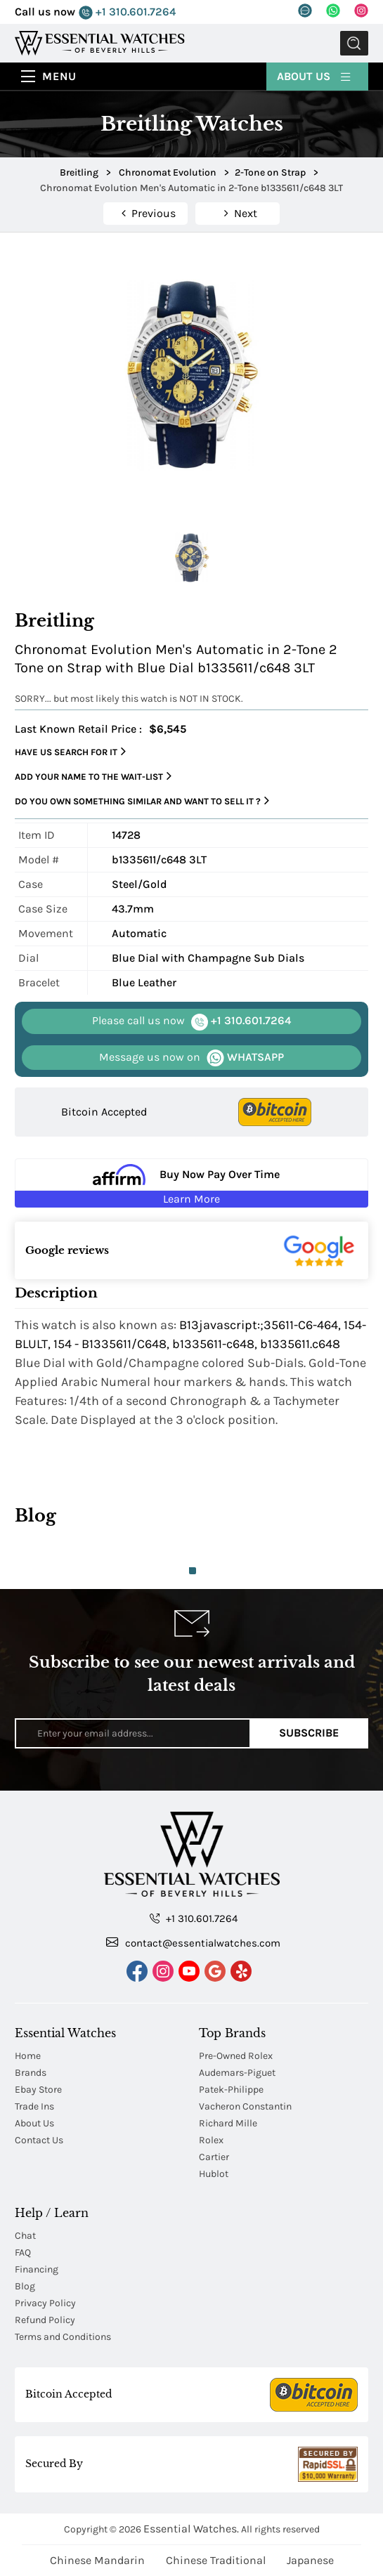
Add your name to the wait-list (93, 776)
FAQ (23, 2252)
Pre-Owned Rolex (236, 2056)
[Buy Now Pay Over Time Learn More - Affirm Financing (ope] (191, 1183)
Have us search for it (70, 751)
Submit (354, 43)
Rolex (211, 2140)
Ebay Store (38, 2090)
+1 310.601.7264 (127, 12)
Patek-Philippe (231, 2090)
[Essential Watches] (100, 42)
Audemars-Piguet (237, 2073)
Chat (25, 2236)
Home (28, 2056)
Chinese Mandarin (97, 2560)
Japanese (310, 2560)
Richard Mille (228, 2123)
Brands (30, 2073)
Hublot (213, 2174)
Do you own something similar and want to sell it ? (142, 800)
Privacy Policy (45, 2303)
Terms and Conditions (63, 2337)
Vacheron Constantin (245, 2106)
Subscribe (309, 1732)
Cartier (214, 2157)
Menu (59, 76)
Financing (36, 2269)
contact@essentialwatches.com (193, 1942)
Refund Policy (45, 2320)
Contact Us (39, 2140)
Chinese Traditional (216, 2560)
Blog (25, 2286)
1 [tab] (192, 1570)
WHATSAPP (191, 1057)
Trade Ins (34, 2106)
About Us (314, 75)
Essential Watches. (191, 2528)
